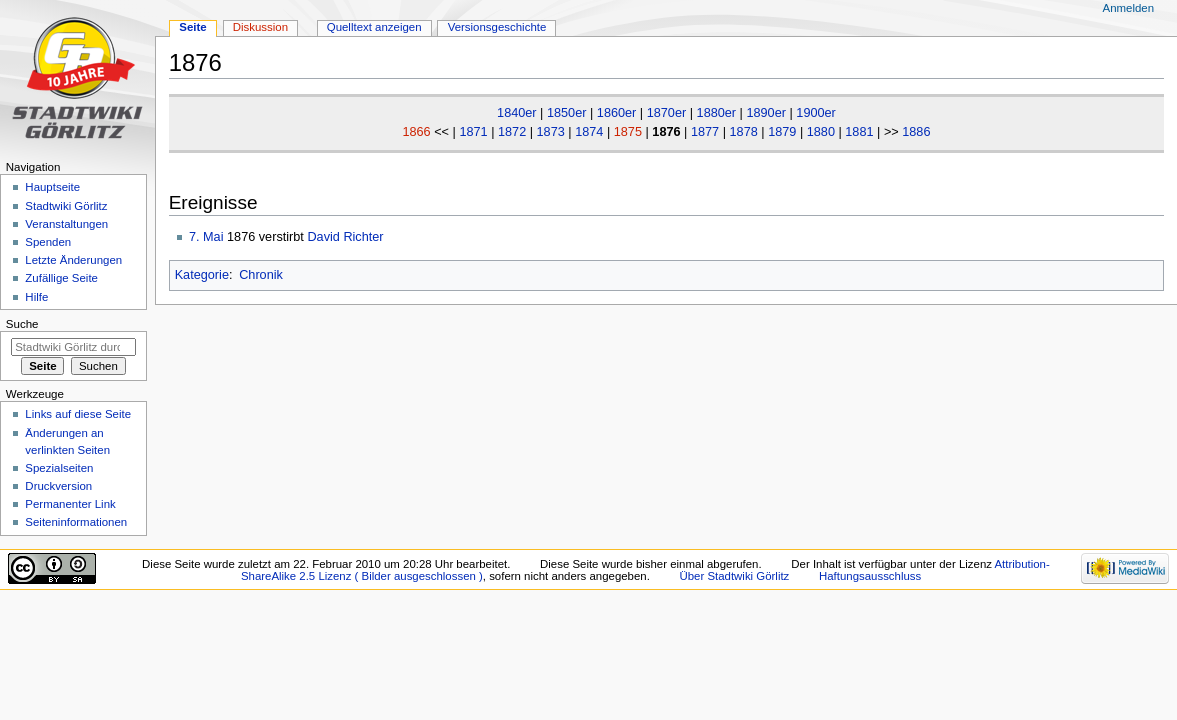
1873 (551, 132)
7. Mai (206, 237)
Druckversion (58, 486)
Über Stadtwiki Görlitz (735, 576)
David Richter (345, 237)
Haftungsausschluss (870, 576)
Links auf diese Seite (78, 414)
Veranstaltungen (66, 224)
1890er (766, 113)
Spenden (48, 242)
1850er (567, 113)
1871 (473, 132)
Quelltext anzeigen (374, 27)
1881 (859, 132)
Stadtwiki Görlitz (66, 206)
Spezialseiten (59, 468)
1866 (416, 132)
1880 (821, 132)
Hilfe (36, 297)
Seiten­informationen (76, 522)
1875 (628, 132)
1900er (816, 113)
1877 (705, 132)
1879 (782, 132)
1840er (517, 113)
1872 (512, 132)
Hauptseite (52, 187)
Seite (192, 27)
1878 (744, 132)
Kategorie (202, 275)
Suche (22, 324)
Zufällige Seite (61, 278)
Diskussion (260, 27)
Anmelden (1129, 8)
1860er (617, 113)
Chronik (261, 275)
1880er (717, 113)
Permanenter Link (70, 504)
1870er (667, 113)
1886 (916, 132)
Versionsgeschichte (497, 27)
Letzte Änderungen (73, 260)
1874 (589, 132)
